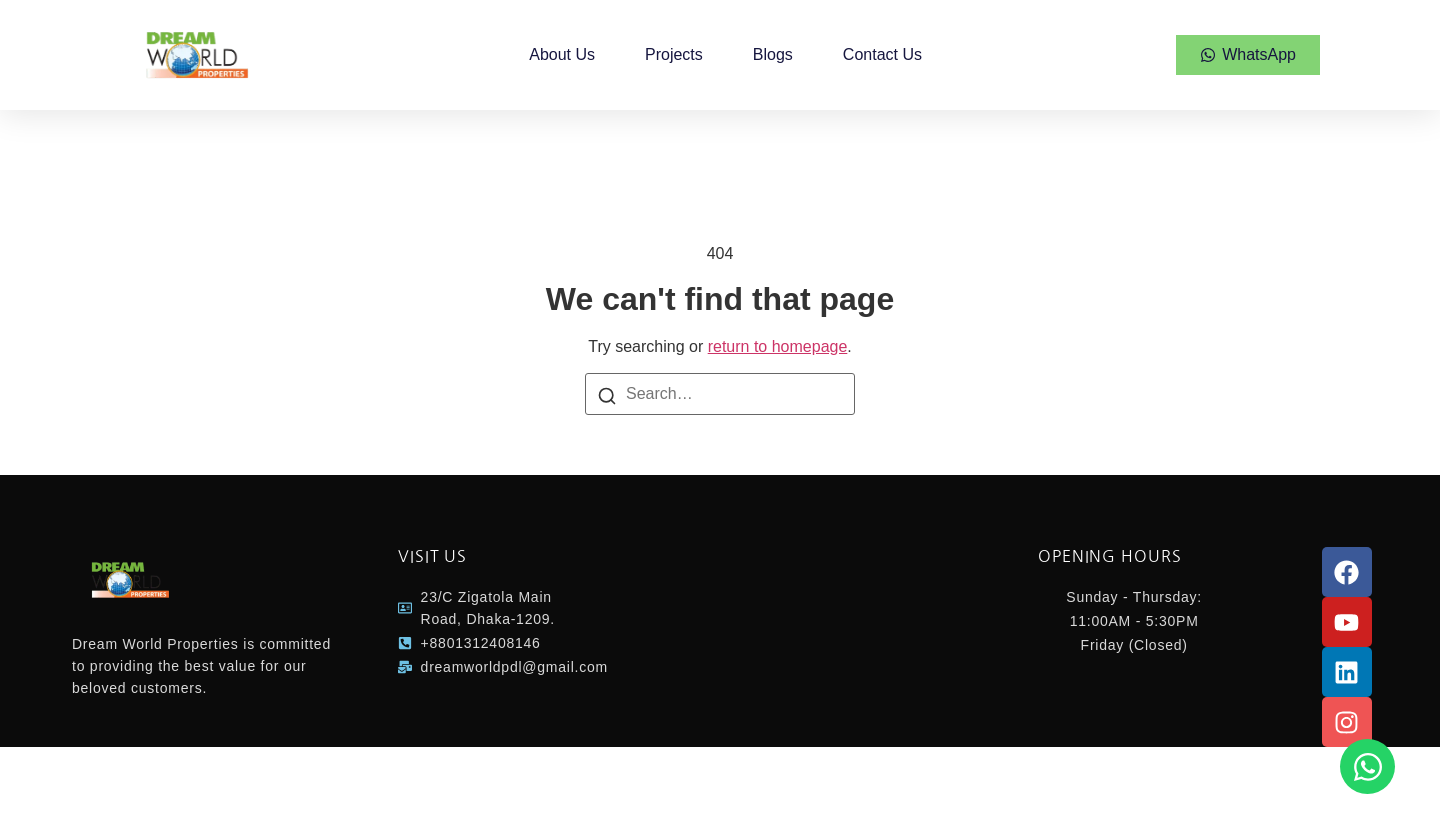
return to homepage (778, 346)
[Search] (607, 395)
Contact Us (882, 54)
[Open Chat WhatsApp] (1367, 766)
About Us (562, 54)
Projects (674, 54)
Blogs (773, 54)
